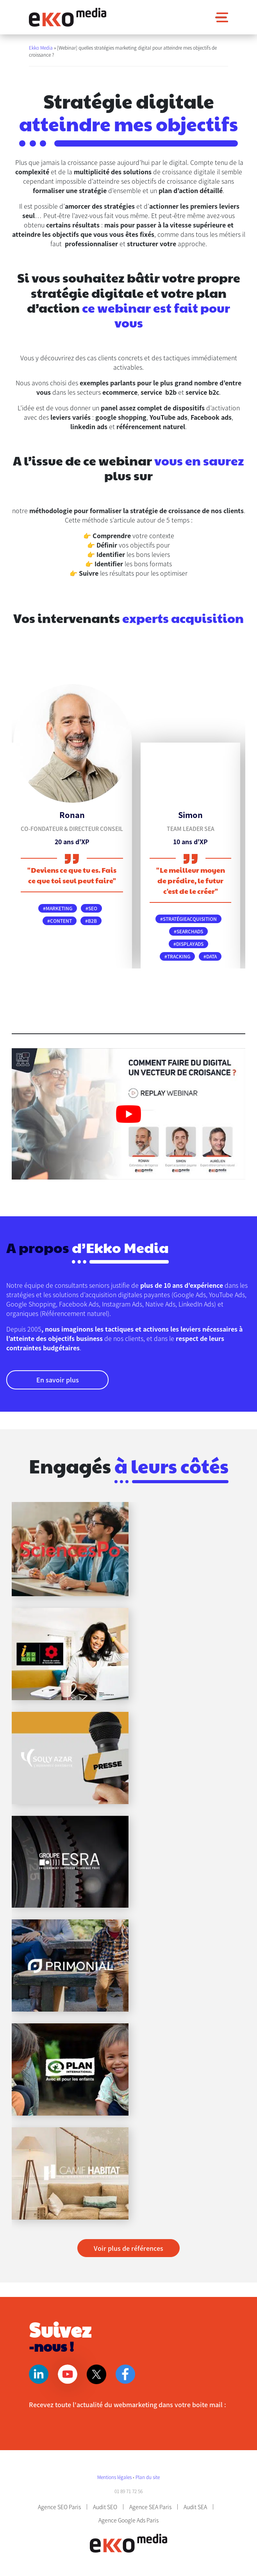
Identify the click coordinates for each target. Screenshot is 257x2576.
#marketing (57, 908)
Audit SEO (105, 2507)
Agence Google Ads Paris (128, 2520)
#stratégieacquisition (188, 918)
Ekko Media (41, 47)
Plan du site (148, 2477)
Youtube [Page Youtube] (67, 2374)
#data (210, 956)
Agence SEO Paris (59, 2507)
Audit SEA (195, 2507)
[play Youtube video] (128, 1114)
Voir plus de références (128, 2248)
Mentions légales (115, 2477)
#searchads (188, 931)
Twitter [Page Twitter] (96, 2374)
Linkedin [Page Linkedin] (38, 2374)
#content (59, 920)
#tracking (177, 956)
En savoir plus (57, 1379)
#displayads (188, 943)
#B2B (91, 920)
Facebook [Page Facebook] (125, 2374)
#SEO (91, 908)
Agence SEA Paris (150, 2507)
